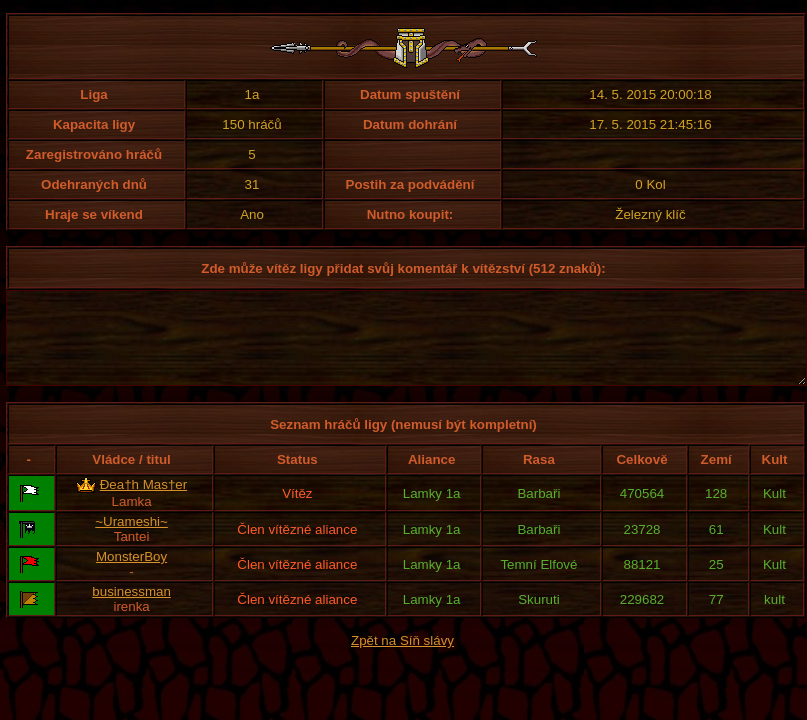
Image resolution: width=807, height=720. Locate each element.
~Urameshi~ (131, 539)
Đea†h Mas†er (143, 502)
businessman (131, 609)
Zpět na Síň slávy (402, 658)
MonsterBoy (131, 574)
